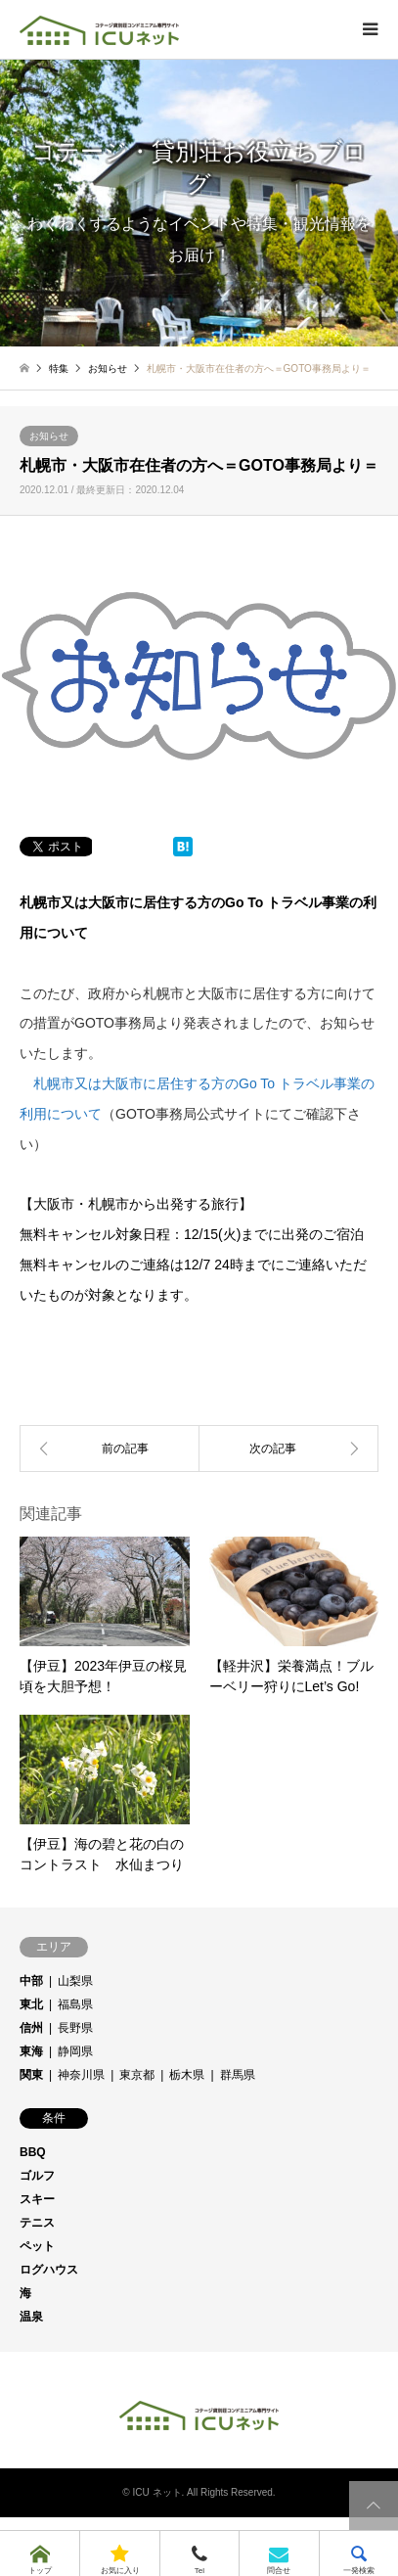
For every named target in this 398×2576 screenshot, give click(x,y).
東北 (31, 2004)
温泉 (31, 2316)
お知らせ (48, 436)
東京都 (137, 2075)
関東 (31, 2075)
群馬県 (237, 2075)
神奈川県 (81, 2075)
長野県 (75, 2028)
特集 (58, 368)
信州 (31, 2028)
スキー (37, 2199)
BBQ (33, 2152)
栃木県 (186, 2075)
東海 (31, 2051)
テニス (37, 2223)
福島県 (75, 2004)
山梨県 (75, 1981)
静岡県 (75, 2051)
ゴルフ (37, 2176)
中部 (31, 1981)
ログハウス (49, 2270)
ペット (37, 2246)
